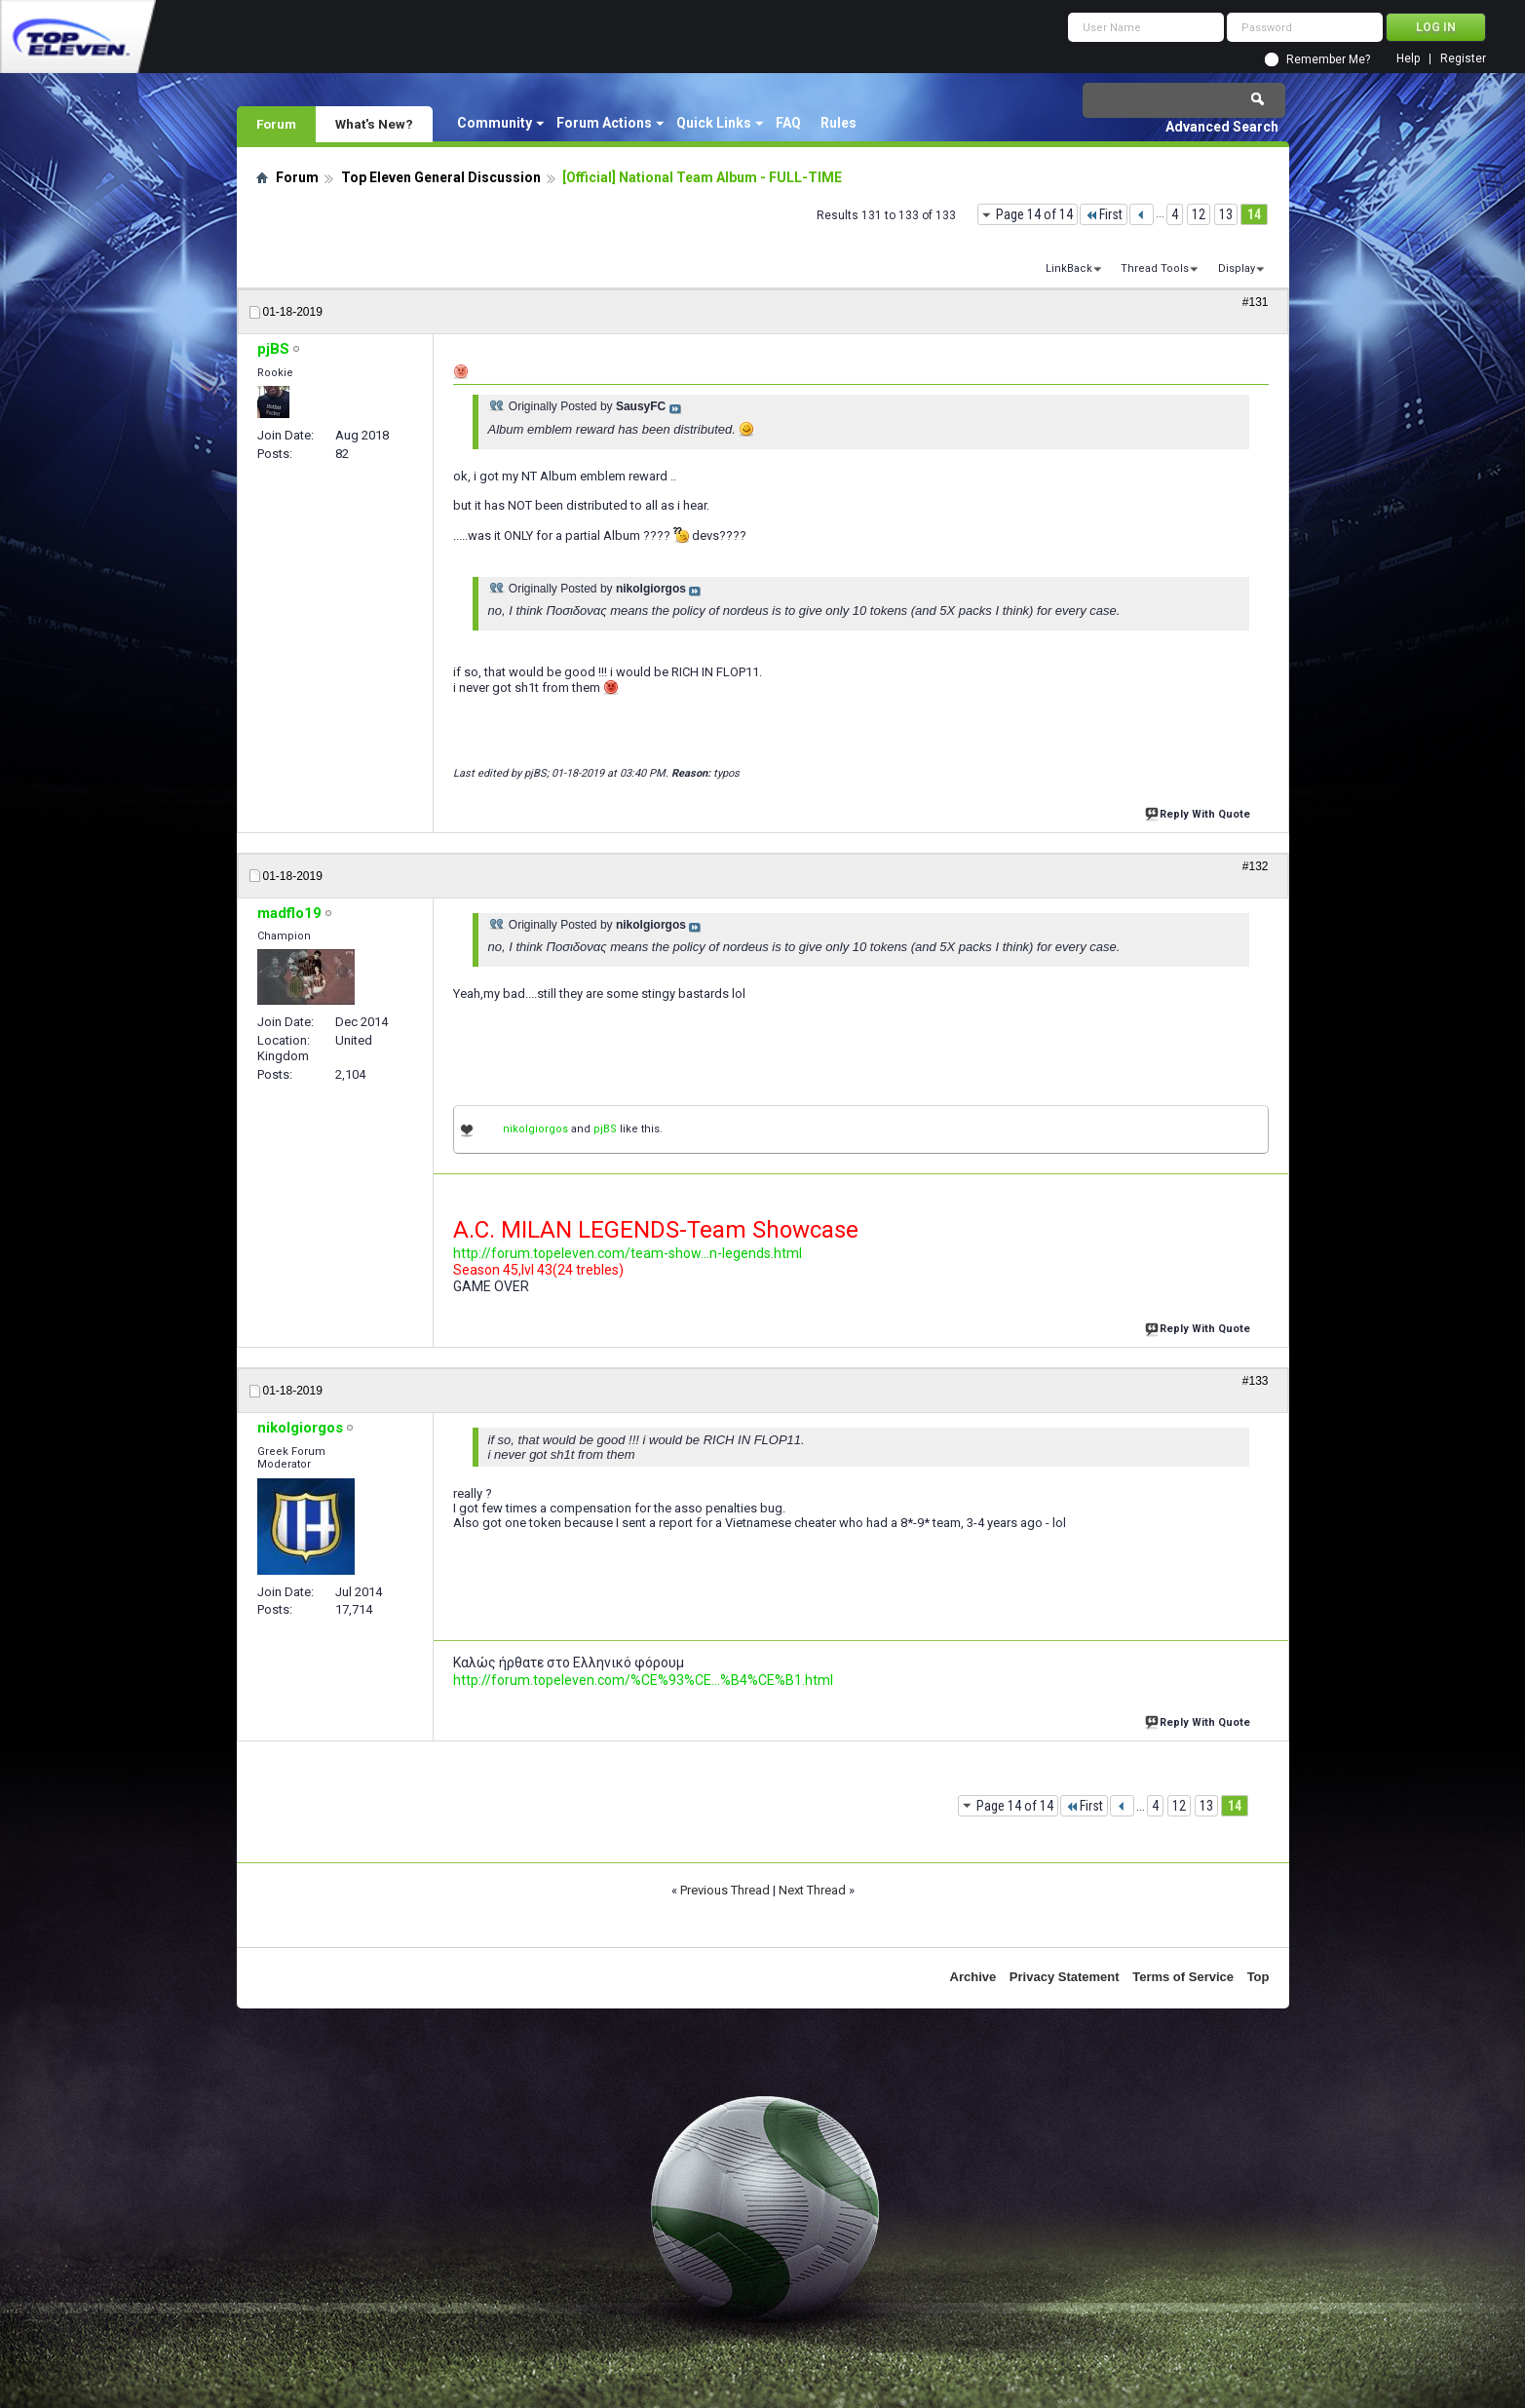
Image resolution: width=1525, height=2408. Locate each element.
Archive (973, 1976)
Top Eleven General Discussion (441, 177)
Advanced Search (1221, 126)
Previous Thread (725, 1890)
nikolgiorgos (535, 1129)
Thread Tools (1155, 268)
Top (1258, 1976)
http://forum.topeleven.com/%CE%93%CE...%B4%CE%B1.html (643, 1680)
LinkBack (1069, 268)
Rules (838, 123)
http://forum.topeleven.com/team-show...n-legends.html (627, 1253)
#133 (1255, 1381)
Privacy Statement (1065, 1976)
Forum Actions (604, 123)
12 (1198, 214)
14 (1254, 214)
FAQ (788, 123)
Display (1236, 268)
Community (494, 123)
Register (1463, 59)
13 (1226, 214)
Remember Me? (1328, 59)
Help (1408, 59)
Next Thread (812, 1890)
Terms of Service (1183, 1976)
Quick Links (713, 123)
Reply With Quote (1199, 812)
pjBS (605, 1129)
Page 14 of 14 (1034, 214)
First (1104, 214)
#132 (1255, 866)
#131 (1255, 302)
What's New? (374, 124)
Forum (276, 124)
